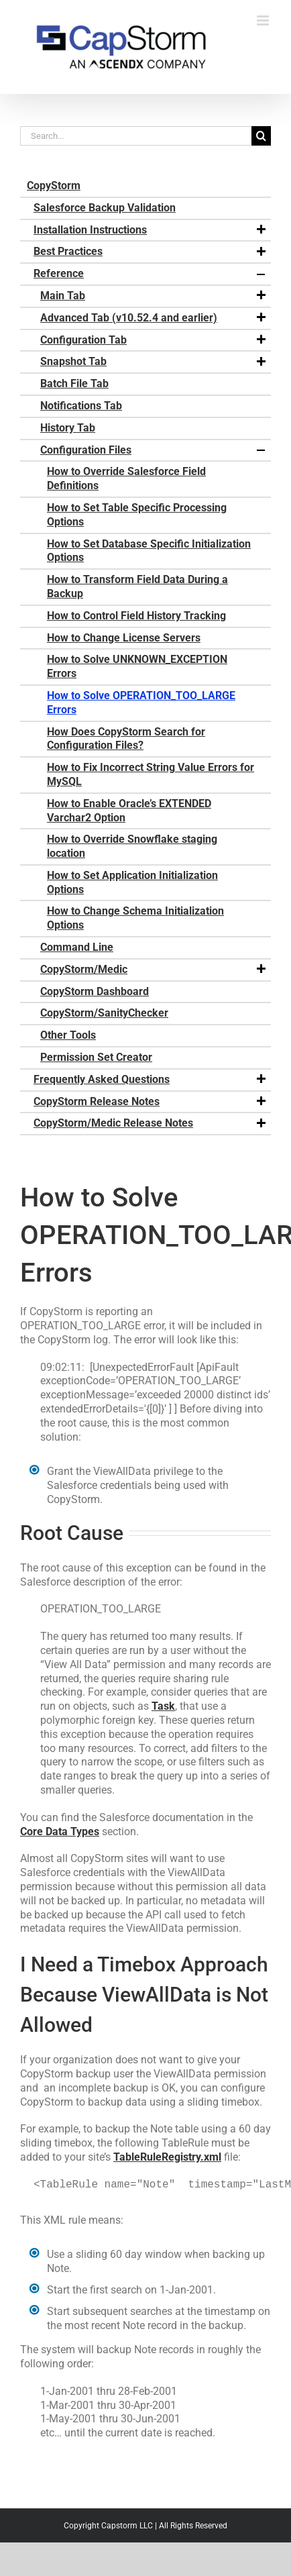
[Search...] (135, 136)
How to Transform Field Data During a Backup (137, 586)
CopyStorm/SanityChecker (104, 1013)
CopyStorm (53, 185)
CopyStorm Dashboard (94, 991)
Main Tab (154, 296)
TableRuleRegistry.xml (167, 2157)
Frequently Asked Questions (151, 1079)
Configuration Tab (154, 340)
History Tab (67, 427)
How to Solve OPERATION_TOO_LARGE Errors (141, 702)
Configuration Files (154, 450)
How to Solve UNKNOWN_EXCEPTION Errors (137, 666)
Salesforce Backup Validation (105, 207)
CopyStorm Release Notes (151, 1102)
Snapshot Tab (154, 361)
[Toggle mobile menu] (264, 20)
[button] (261, 230)
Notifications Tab (81, 405)
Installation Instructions (151, 230)
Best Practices (151, 251)
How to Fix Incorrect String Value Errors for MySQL (150, 774)
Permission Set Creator (96, 1057)
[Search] (261, 136)
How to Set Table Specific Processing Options (137, 514)
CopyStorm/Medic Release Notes (151, 1123)
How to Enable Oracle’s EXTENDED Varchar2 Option (129, 810)
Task (163, 1706)
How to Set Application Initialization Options (132, 882)
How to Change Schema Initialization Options (135, 918)
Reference (151, 273)
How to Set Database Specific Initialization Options (149, 550)
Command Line (76, 947)
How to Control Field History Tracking (136, 615)
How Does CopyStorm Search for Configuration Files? (126, 738)
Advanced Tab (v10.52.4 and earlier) (154, 318)
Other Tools (68, 1035)
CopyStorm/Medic (154, 969)
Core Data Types (59, 1831)
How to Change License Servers (123, 637)
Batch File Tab (74, 383)
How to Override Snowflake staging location (132, 846)
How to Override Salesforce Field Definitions (126, 478)
